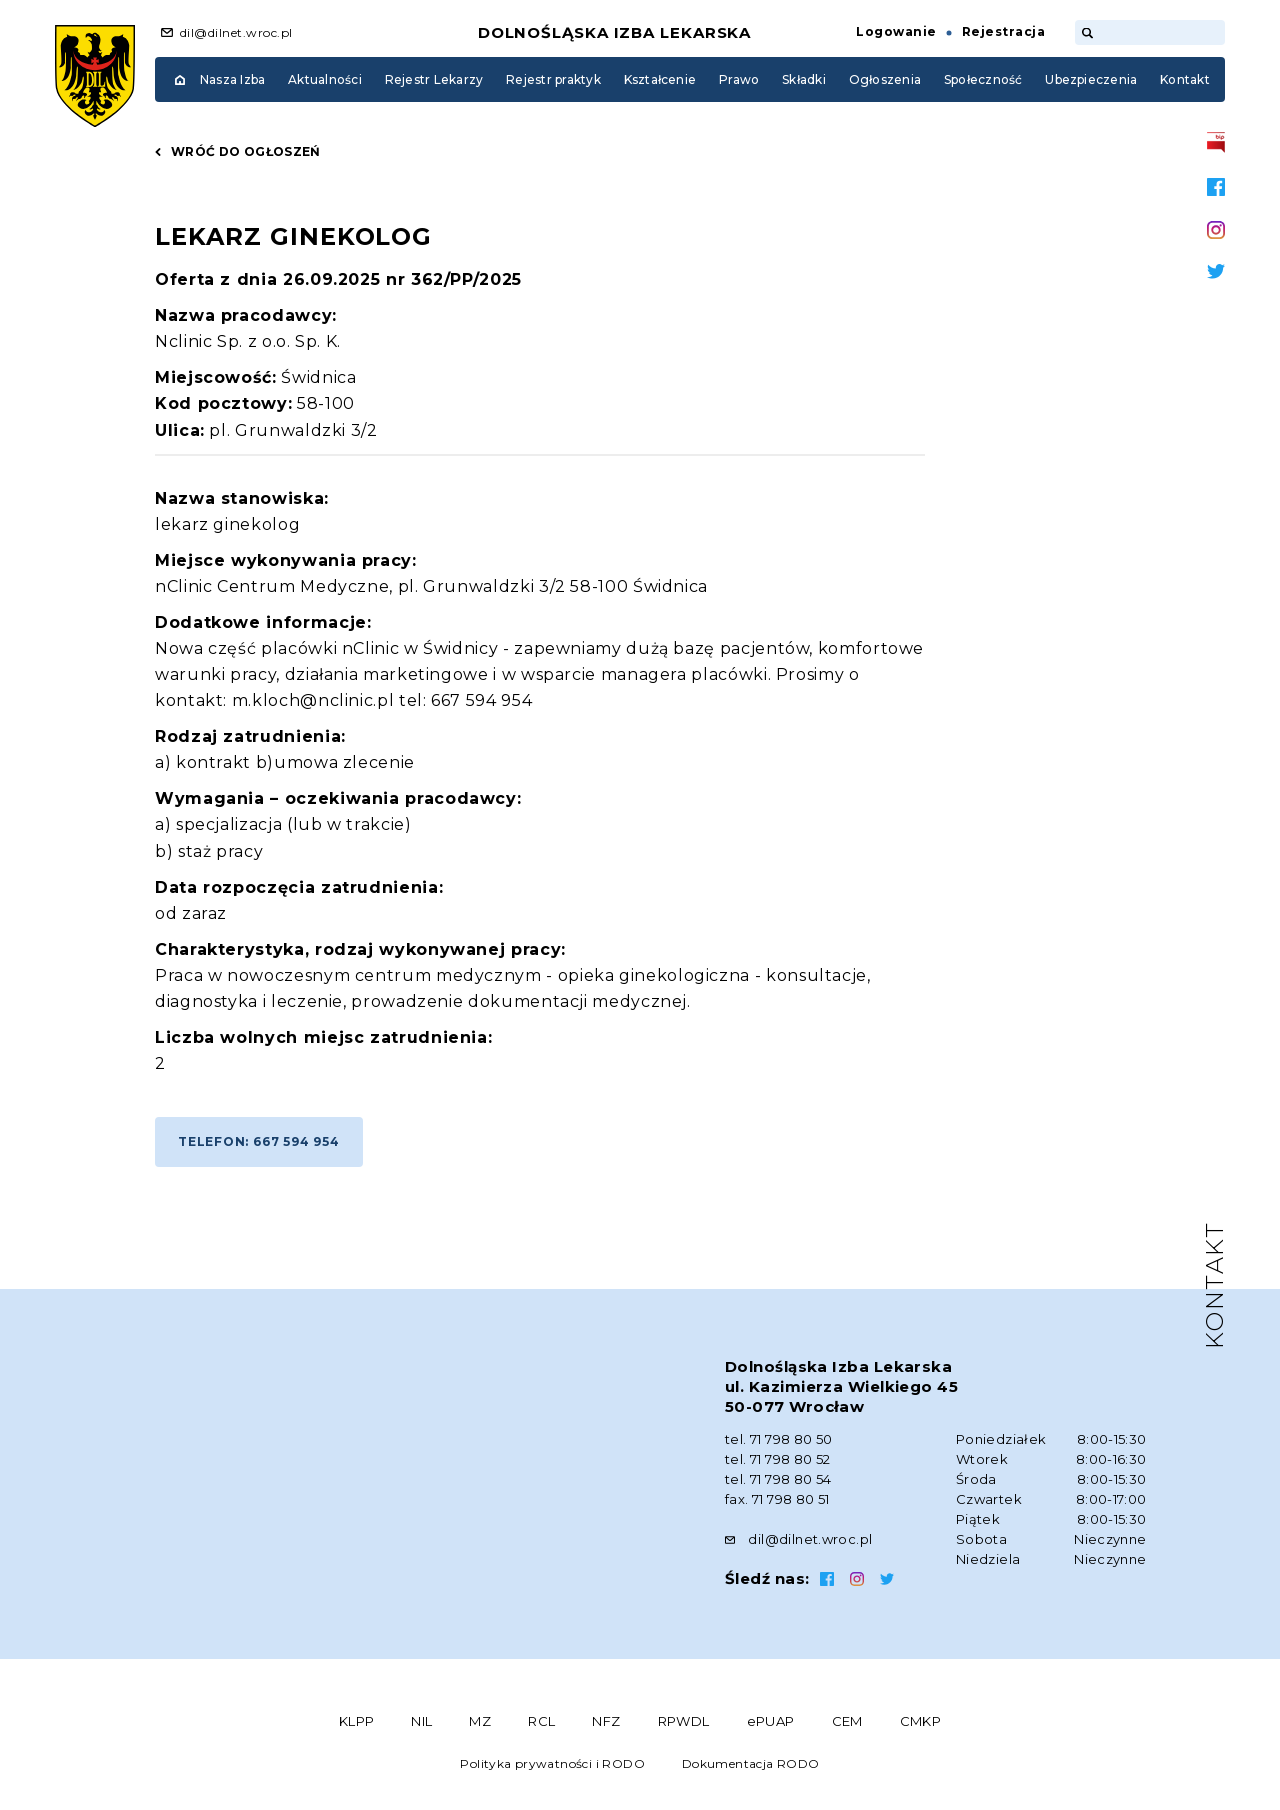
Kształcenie (660, 79)
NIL (421, 1721)
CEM (847, 1721)
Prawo (739, 79)
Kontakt (1185, 79)
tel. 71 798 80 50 (779, 1439)
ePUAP (771, 1721)
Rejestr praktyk (553, 79)
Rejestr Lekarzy (434, 79)
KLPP (357, 1721)
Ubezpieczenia (1091, 79)
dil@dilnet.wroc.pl (236, 32)
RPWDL (684, 1721)
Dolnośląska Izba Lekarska (615, 32)
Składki (804, 79)
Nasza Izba (232, 79)
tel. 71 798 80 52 (778, 1459)
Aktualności (325, 79)
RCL (541, 1721)
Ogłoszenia (885, 79)
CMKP (921, 1721)
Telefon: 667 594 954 (259, 1141)
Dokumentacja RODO (751, 1763)
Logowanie (896, 31)
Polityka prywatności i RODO (552, 1763)
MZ (480, 1721)
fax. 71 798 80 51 (777, 1499)
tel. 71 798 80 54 (778, 1479)
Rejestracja (1003, 31)
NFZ (606, 1721)
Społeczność (983, 79)
